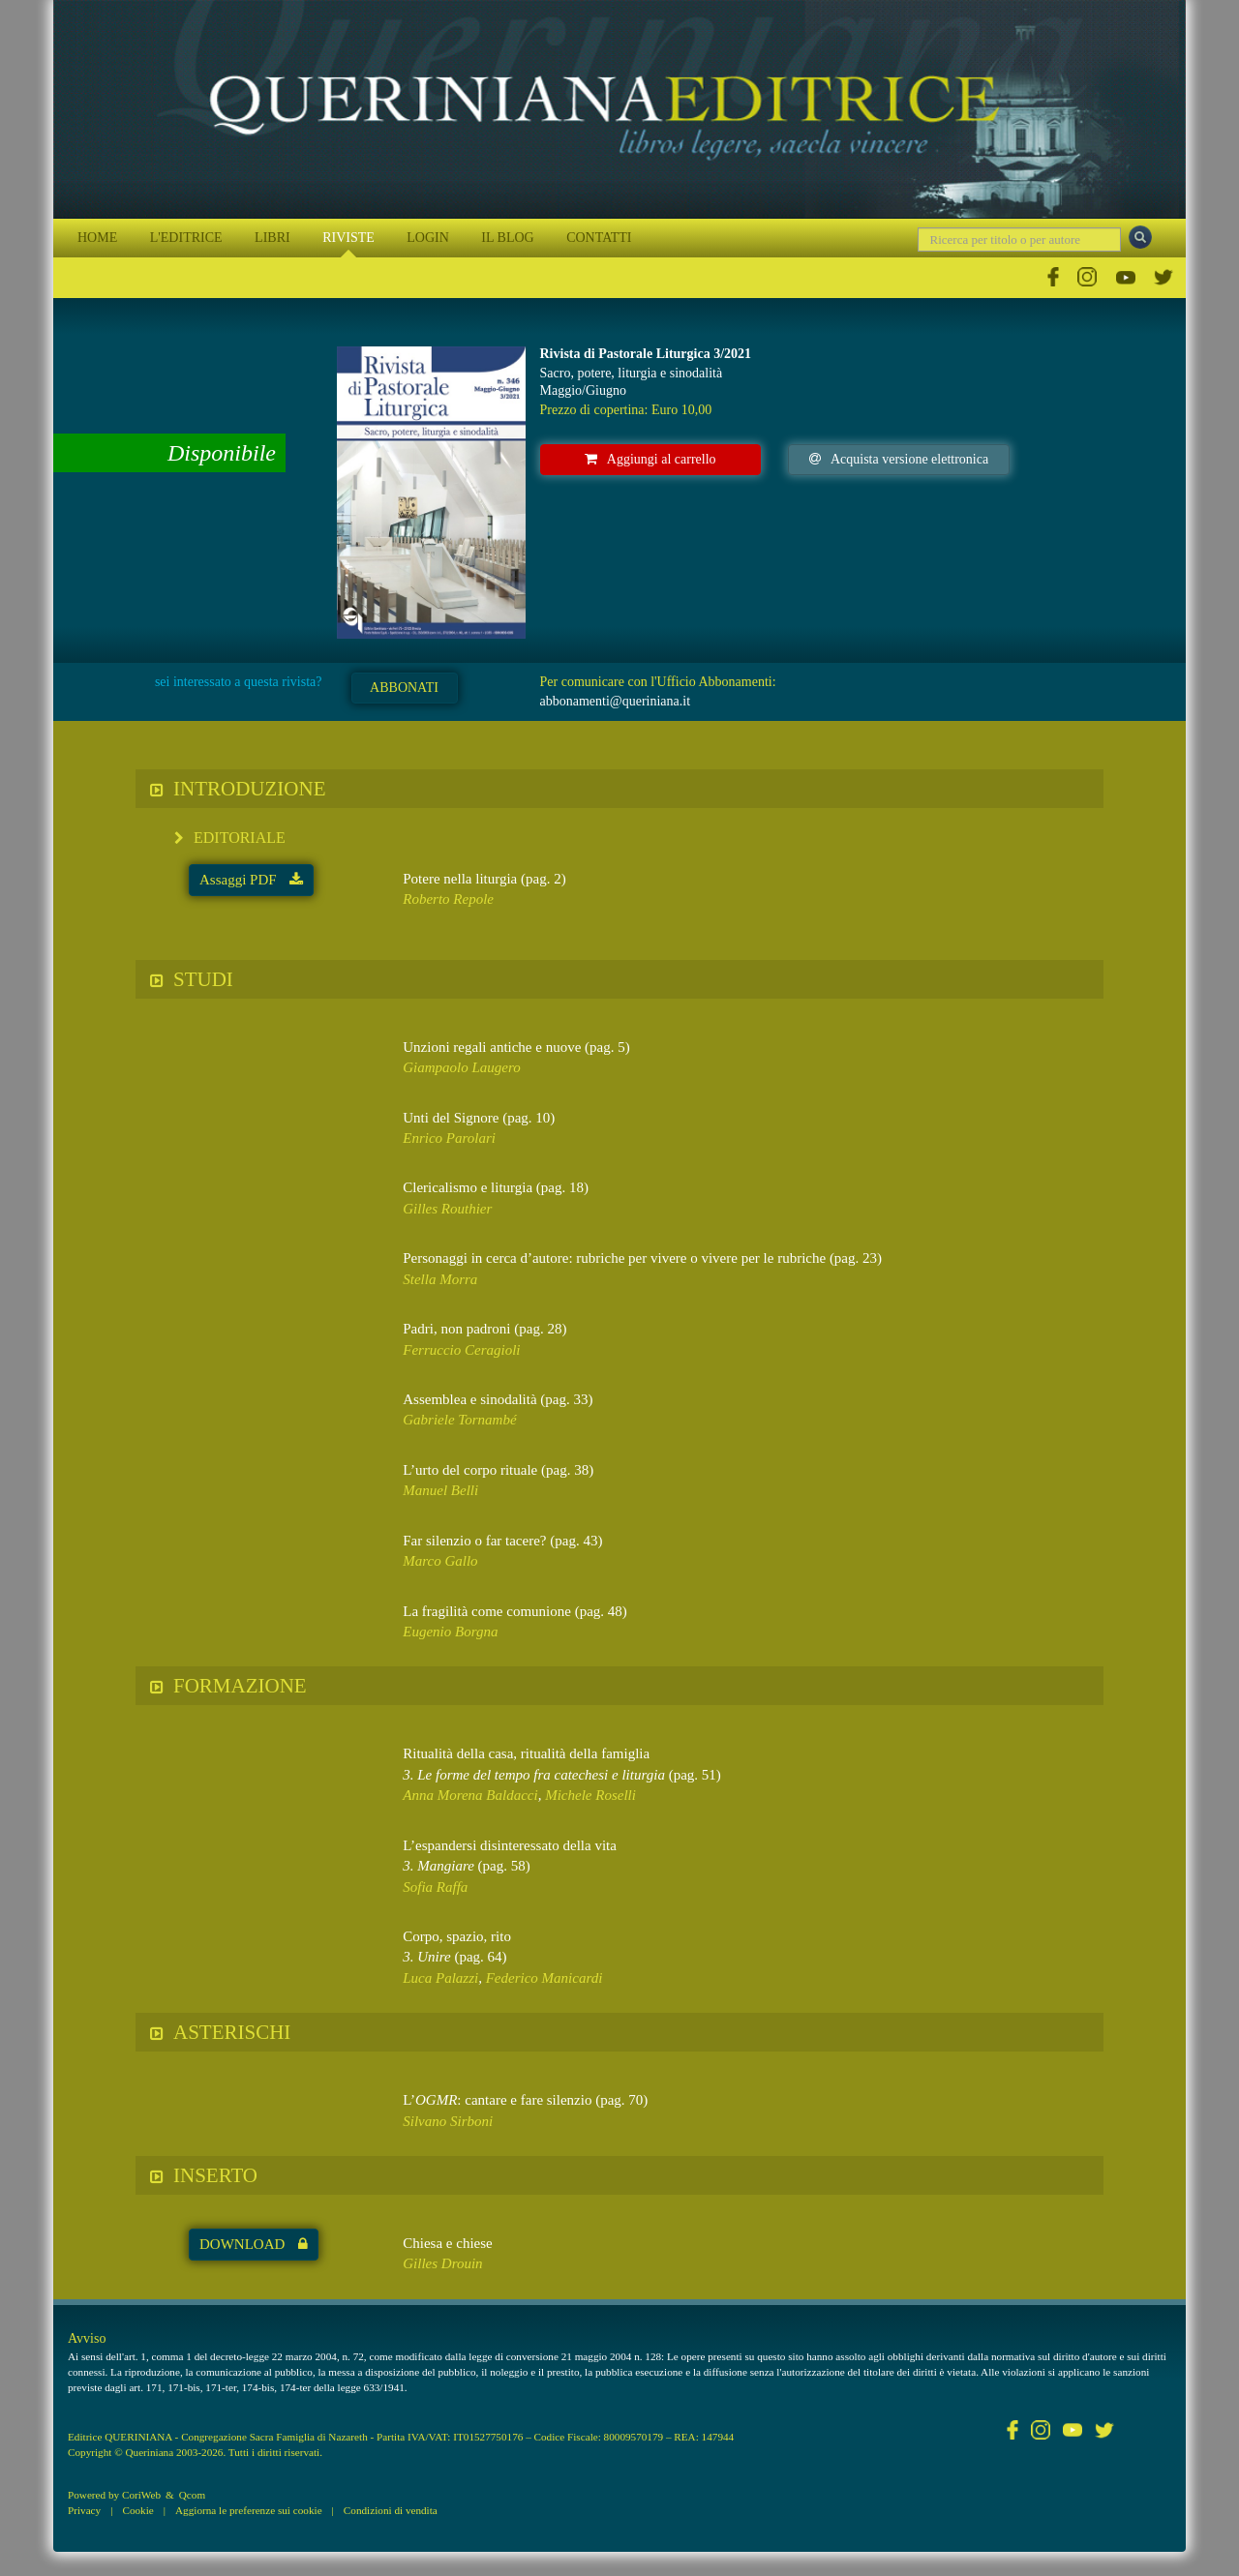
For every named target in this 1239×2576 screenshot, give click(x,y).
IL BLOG (507, 237)
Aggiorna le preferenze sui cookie (248, 2510)
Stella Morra (440, 1279)
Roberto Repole (448, 899)
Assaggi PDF (251, 879)
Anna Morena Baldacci (470, 1795)
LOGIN (428, 237)
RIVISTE (348, 237)
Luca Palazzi (440, 1978)
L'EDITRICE (186, 237)
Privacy (84, 2510)
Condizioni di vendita (391, 2510)
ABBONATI (404, 687)
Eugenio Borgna (450, 1631)
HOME (97, 237)
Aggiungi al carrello (650, 459)
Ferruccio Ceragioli (461, 1350)
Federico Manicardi (544, 1978)
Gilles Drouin (442, 2263)
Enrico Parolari (449, 1138)
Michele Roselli (590, 1795)
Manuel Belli (440, 1490)
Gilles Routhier (447, 1208)
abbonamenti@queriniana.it (615, 701)
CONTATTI (598, 237)
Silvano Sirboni (448, 2121)
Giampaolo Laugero (462, 1067)
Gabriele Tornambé (459, 1419)
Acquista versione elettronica (898, 459)
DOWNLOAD (253, 2244)
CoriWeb (141, 2495)
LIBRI (272, 237)
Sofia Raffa (435, 1887)
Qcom (192, 2495)
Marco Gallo (440, 1561)
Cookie (137, 2510)
